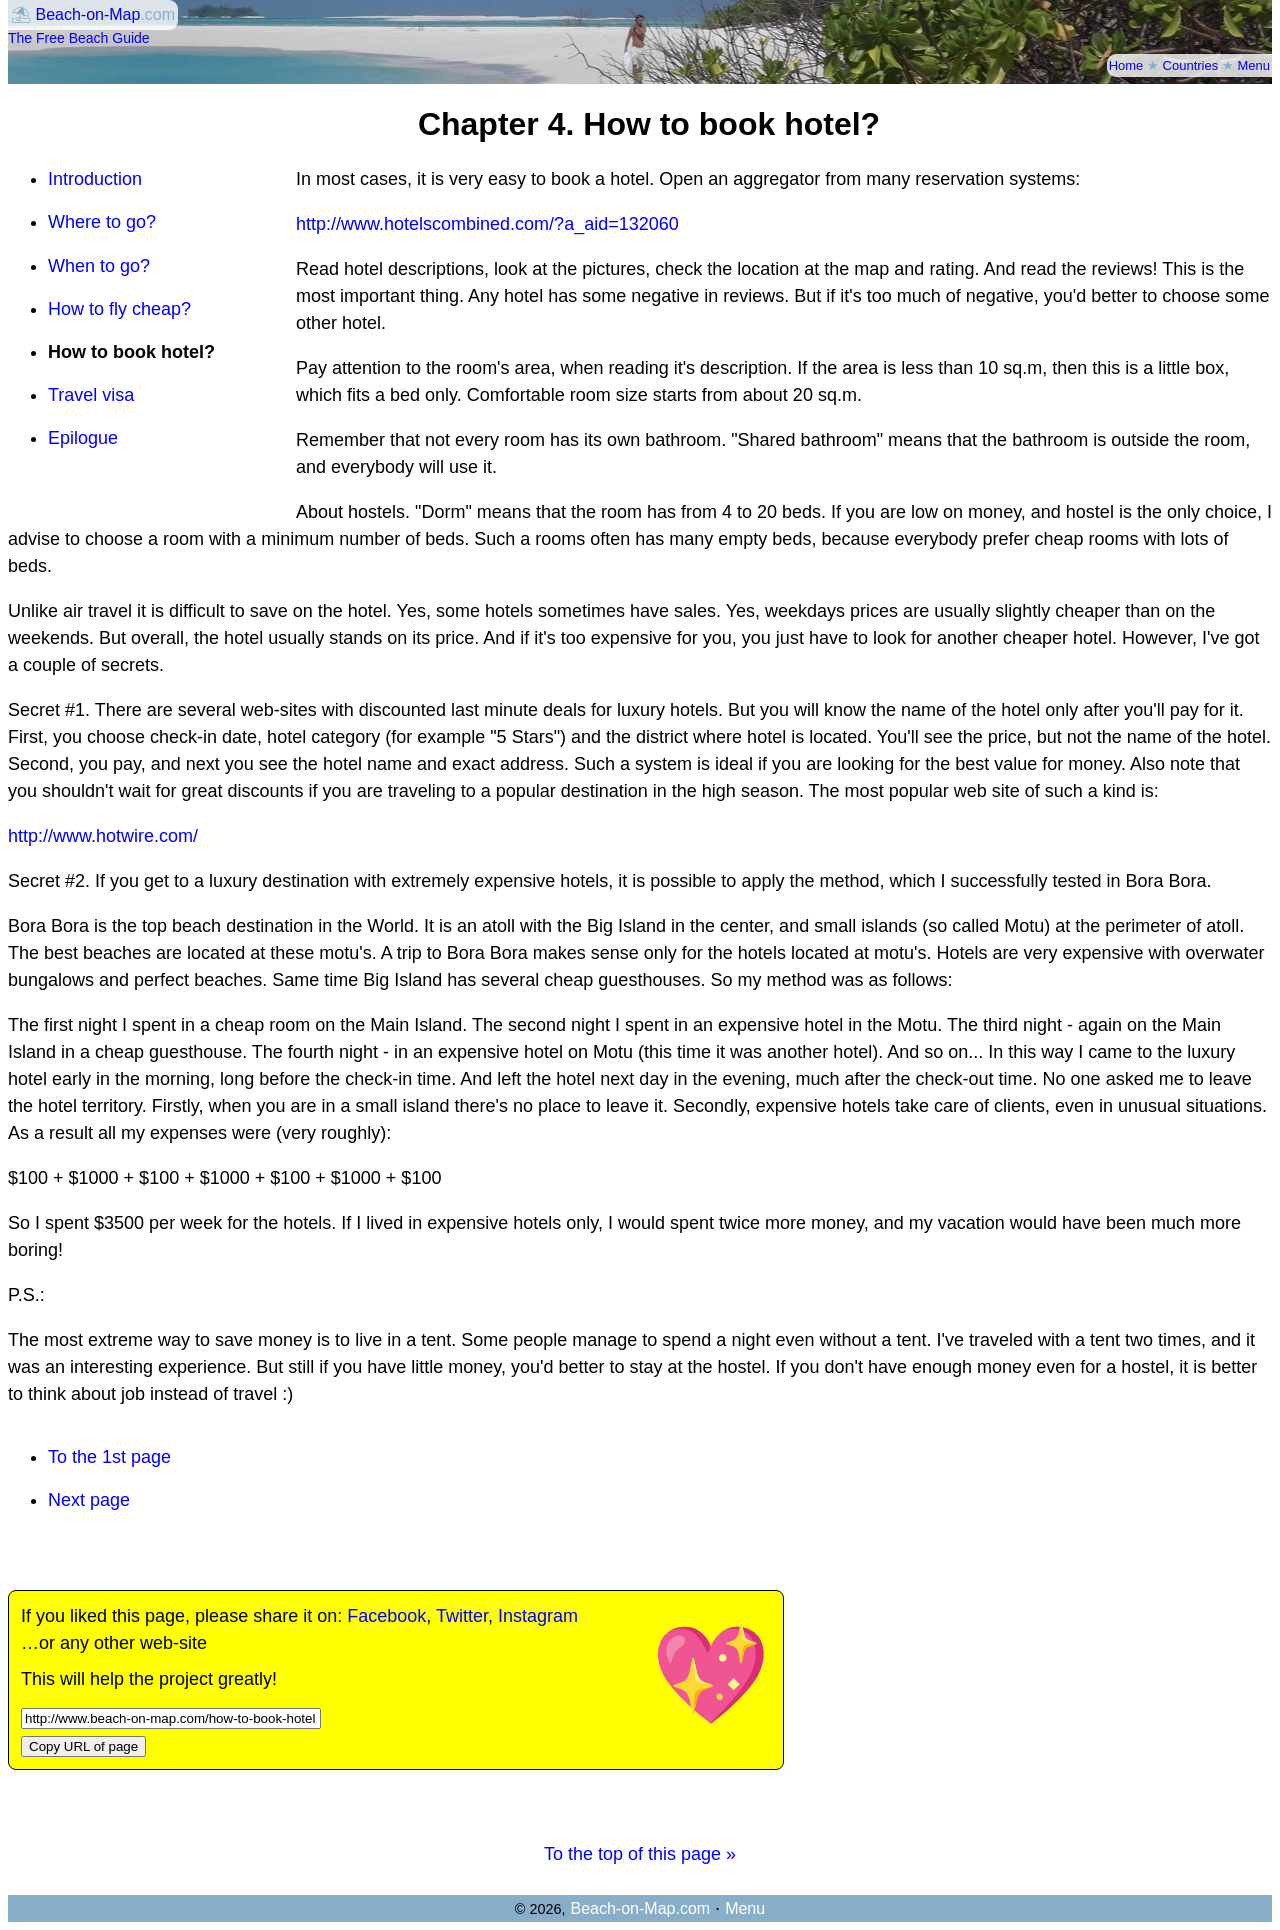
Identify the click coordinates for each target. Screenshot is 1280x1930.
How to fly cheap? (119, 309)
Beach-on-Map (87, 14)
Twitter (462, 1616)
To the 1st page (109, 1457)
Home (1126, 65)
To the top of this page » (640, 1854)
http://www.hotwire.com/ (103, 836)
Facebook (386, 1616)
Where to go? (102, 222)
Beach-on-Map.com (640, 1908)
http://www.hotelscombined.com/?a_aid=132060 (487, 224)
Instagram (538, 1616)
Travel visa (91, 395)
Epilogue (83, 438)
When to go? (99, 266)
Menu (1253, 65)
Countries (1191, 65)
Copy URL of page (83, 1746)
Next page (89, 1500)
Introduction (95, 179)
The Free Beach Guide (79, 38)
